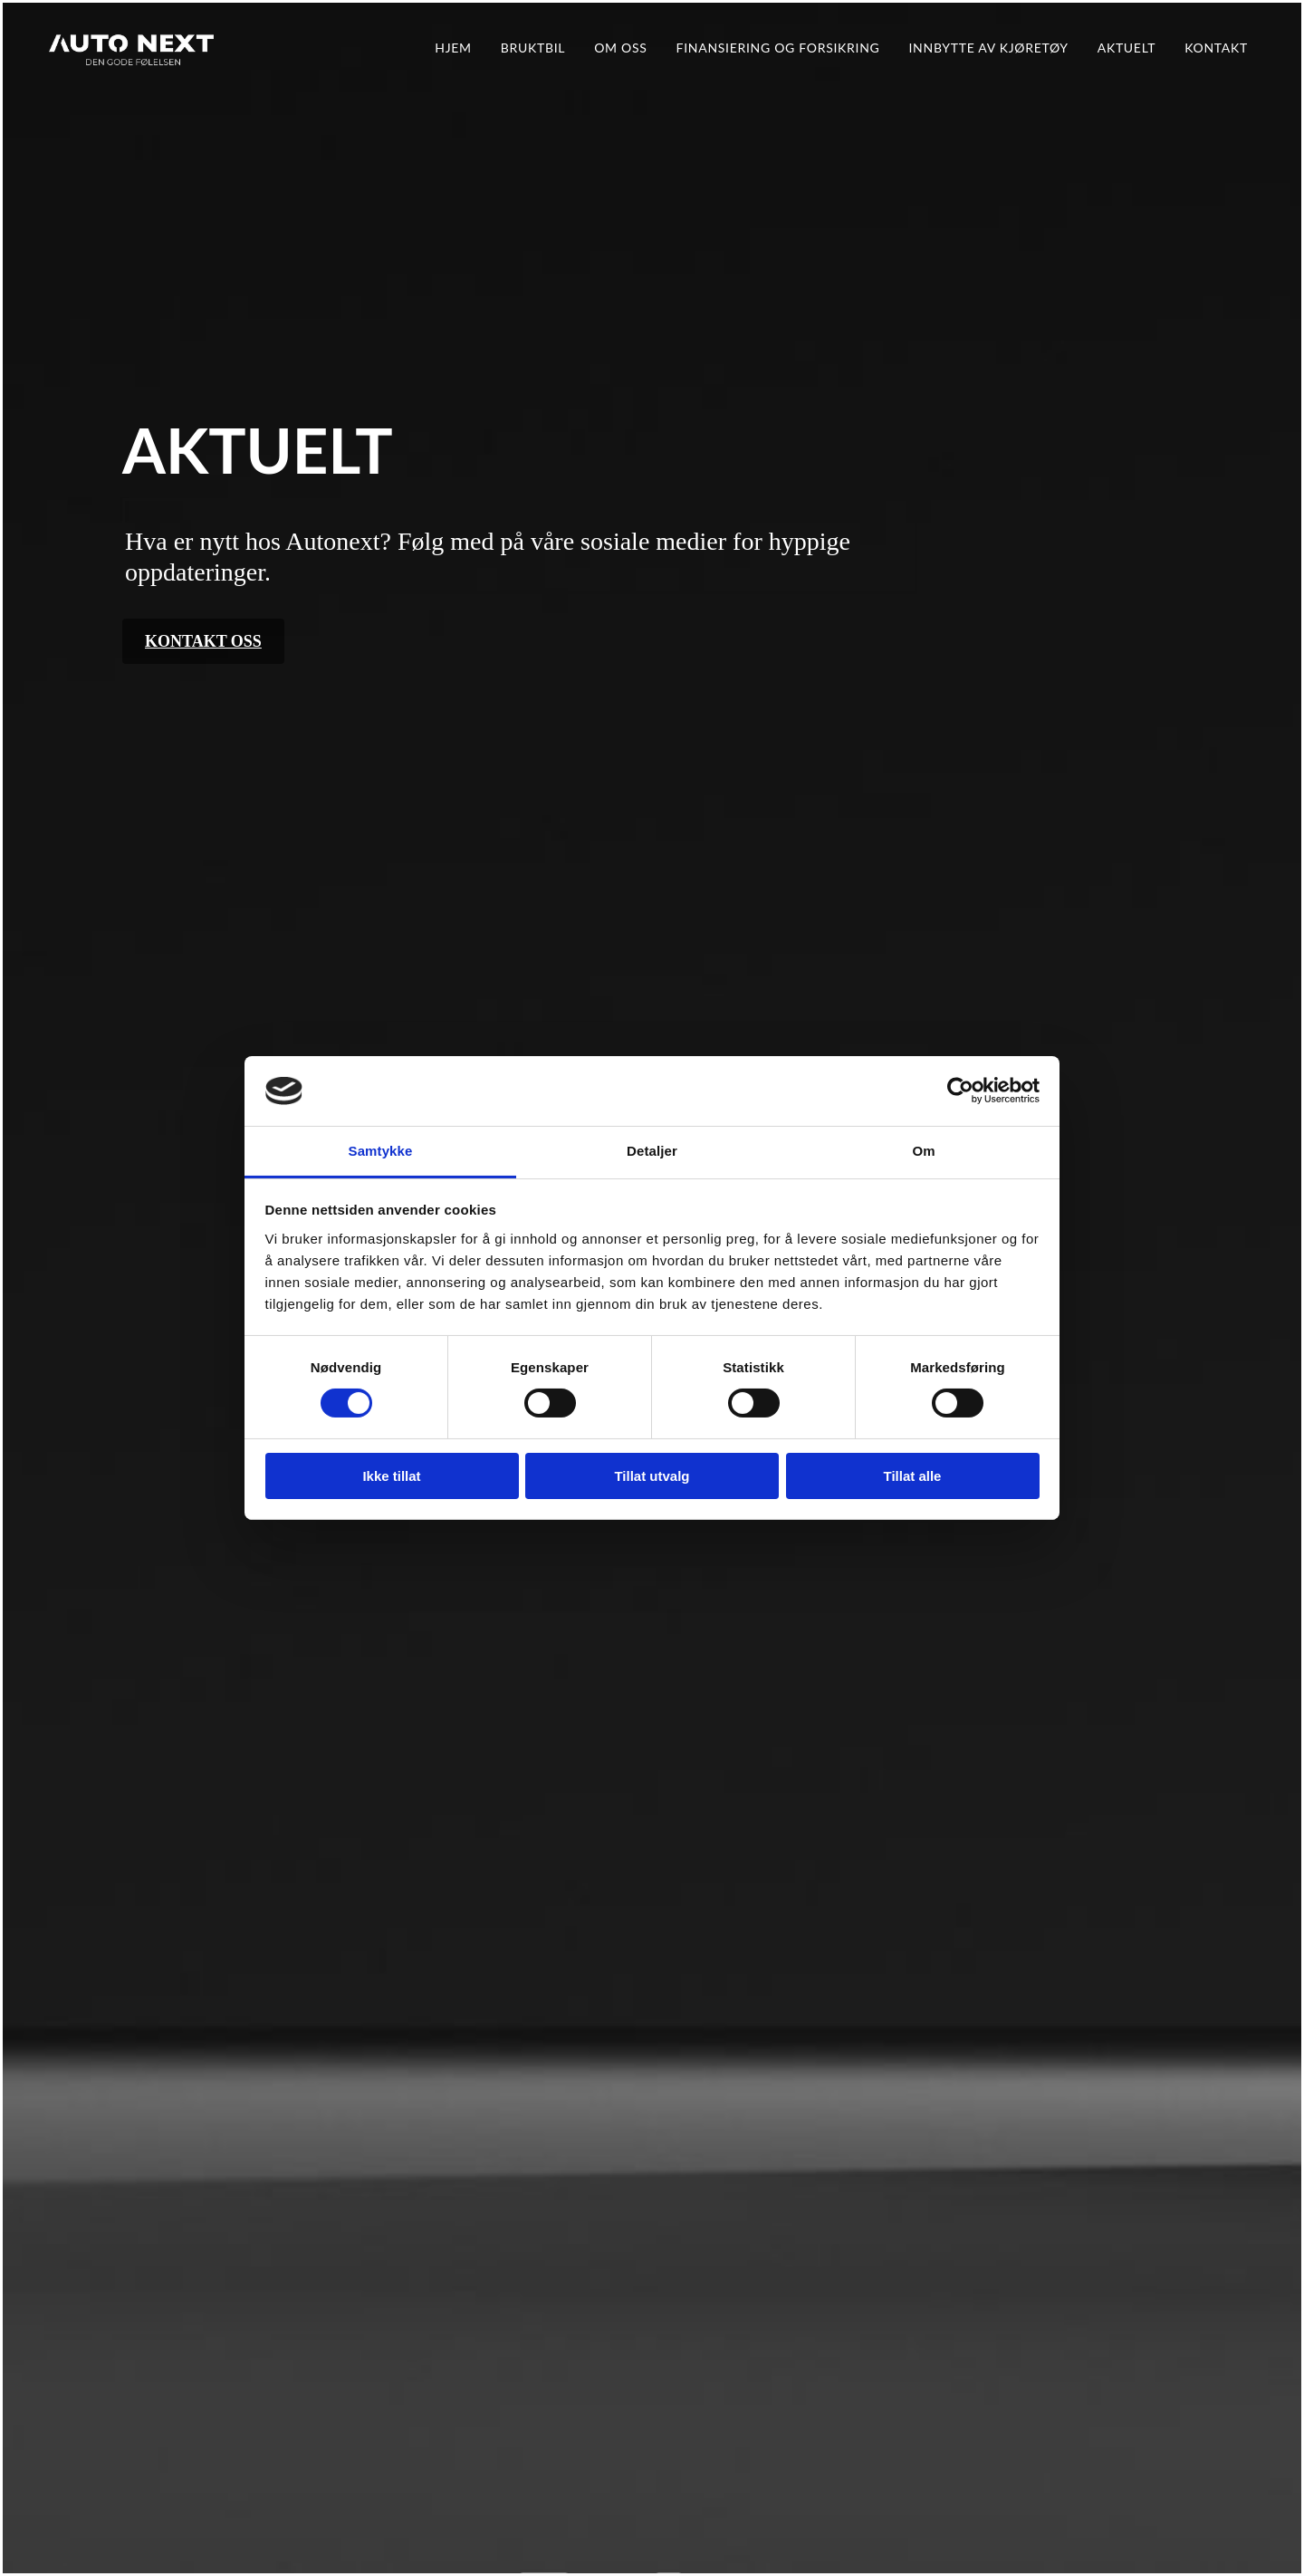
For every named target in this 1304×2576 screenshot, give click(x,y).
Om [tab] (923, 1150)
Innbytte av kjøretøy (988, 47)
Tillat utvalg (651, 1476)
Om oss (620, 47)
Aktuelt (1126, 47)
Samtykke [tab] (381, 1150)
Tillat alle (913, 1476)
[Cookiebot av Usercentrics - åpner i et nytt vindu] (960, 1090)
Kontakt (1216, 47)
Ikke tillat (391, 1476)
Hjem (453, 47)
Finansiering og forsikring (778, 47)
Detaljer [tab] (652, 1150)
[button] (203, 641)
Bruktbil (533, 47)
